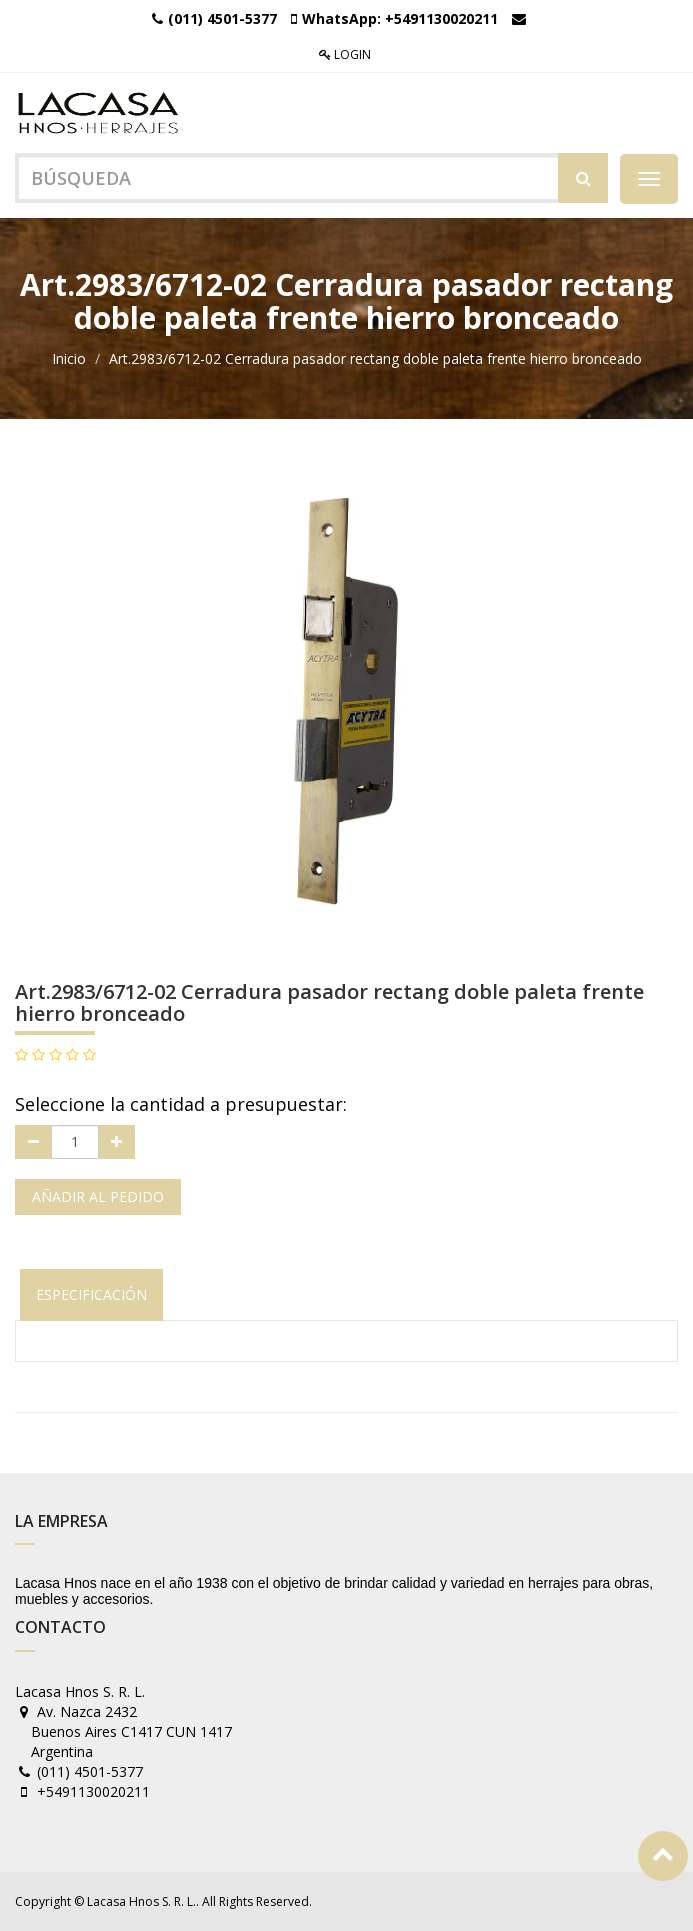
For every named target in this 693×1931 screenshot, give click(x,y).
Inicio (69, 358)
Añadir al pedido (98, 1196)
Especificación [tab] (91, 1294)
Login (345, 54)
